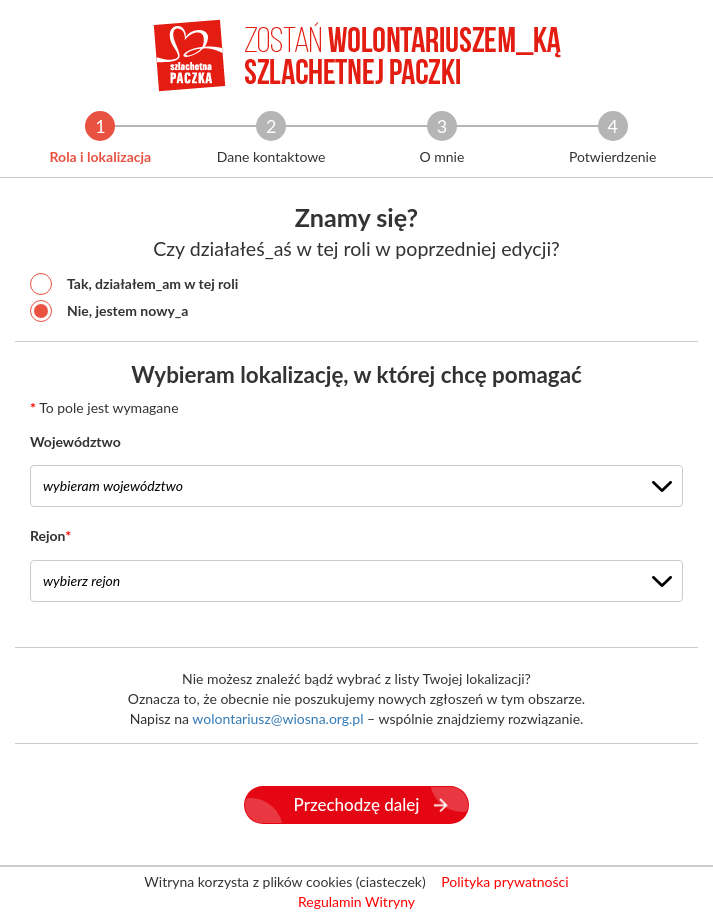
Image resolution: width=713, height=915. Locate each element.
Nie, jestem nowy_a (109, 311)
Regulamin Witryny (356, 901)
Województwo (75, 441)
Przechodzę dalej (371, 804)
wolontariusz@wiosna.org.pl (277, 718)
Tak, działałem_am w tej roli (134, 284)
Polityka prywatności (504, 881)
